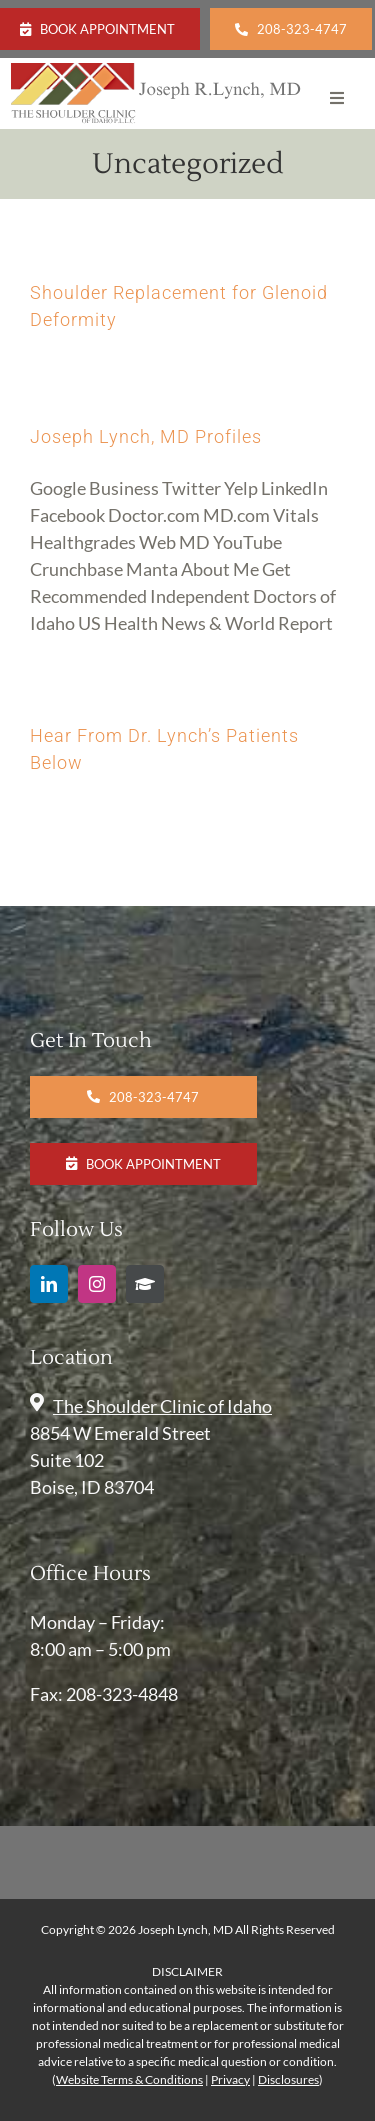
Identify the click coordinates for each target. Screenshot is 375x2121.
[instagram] (97, 1284)
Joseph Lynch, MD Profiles (146, 436)
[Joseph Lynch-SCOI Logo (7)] (157, 72)
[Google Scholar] (145, 1284)
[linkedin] (49, 1284)
